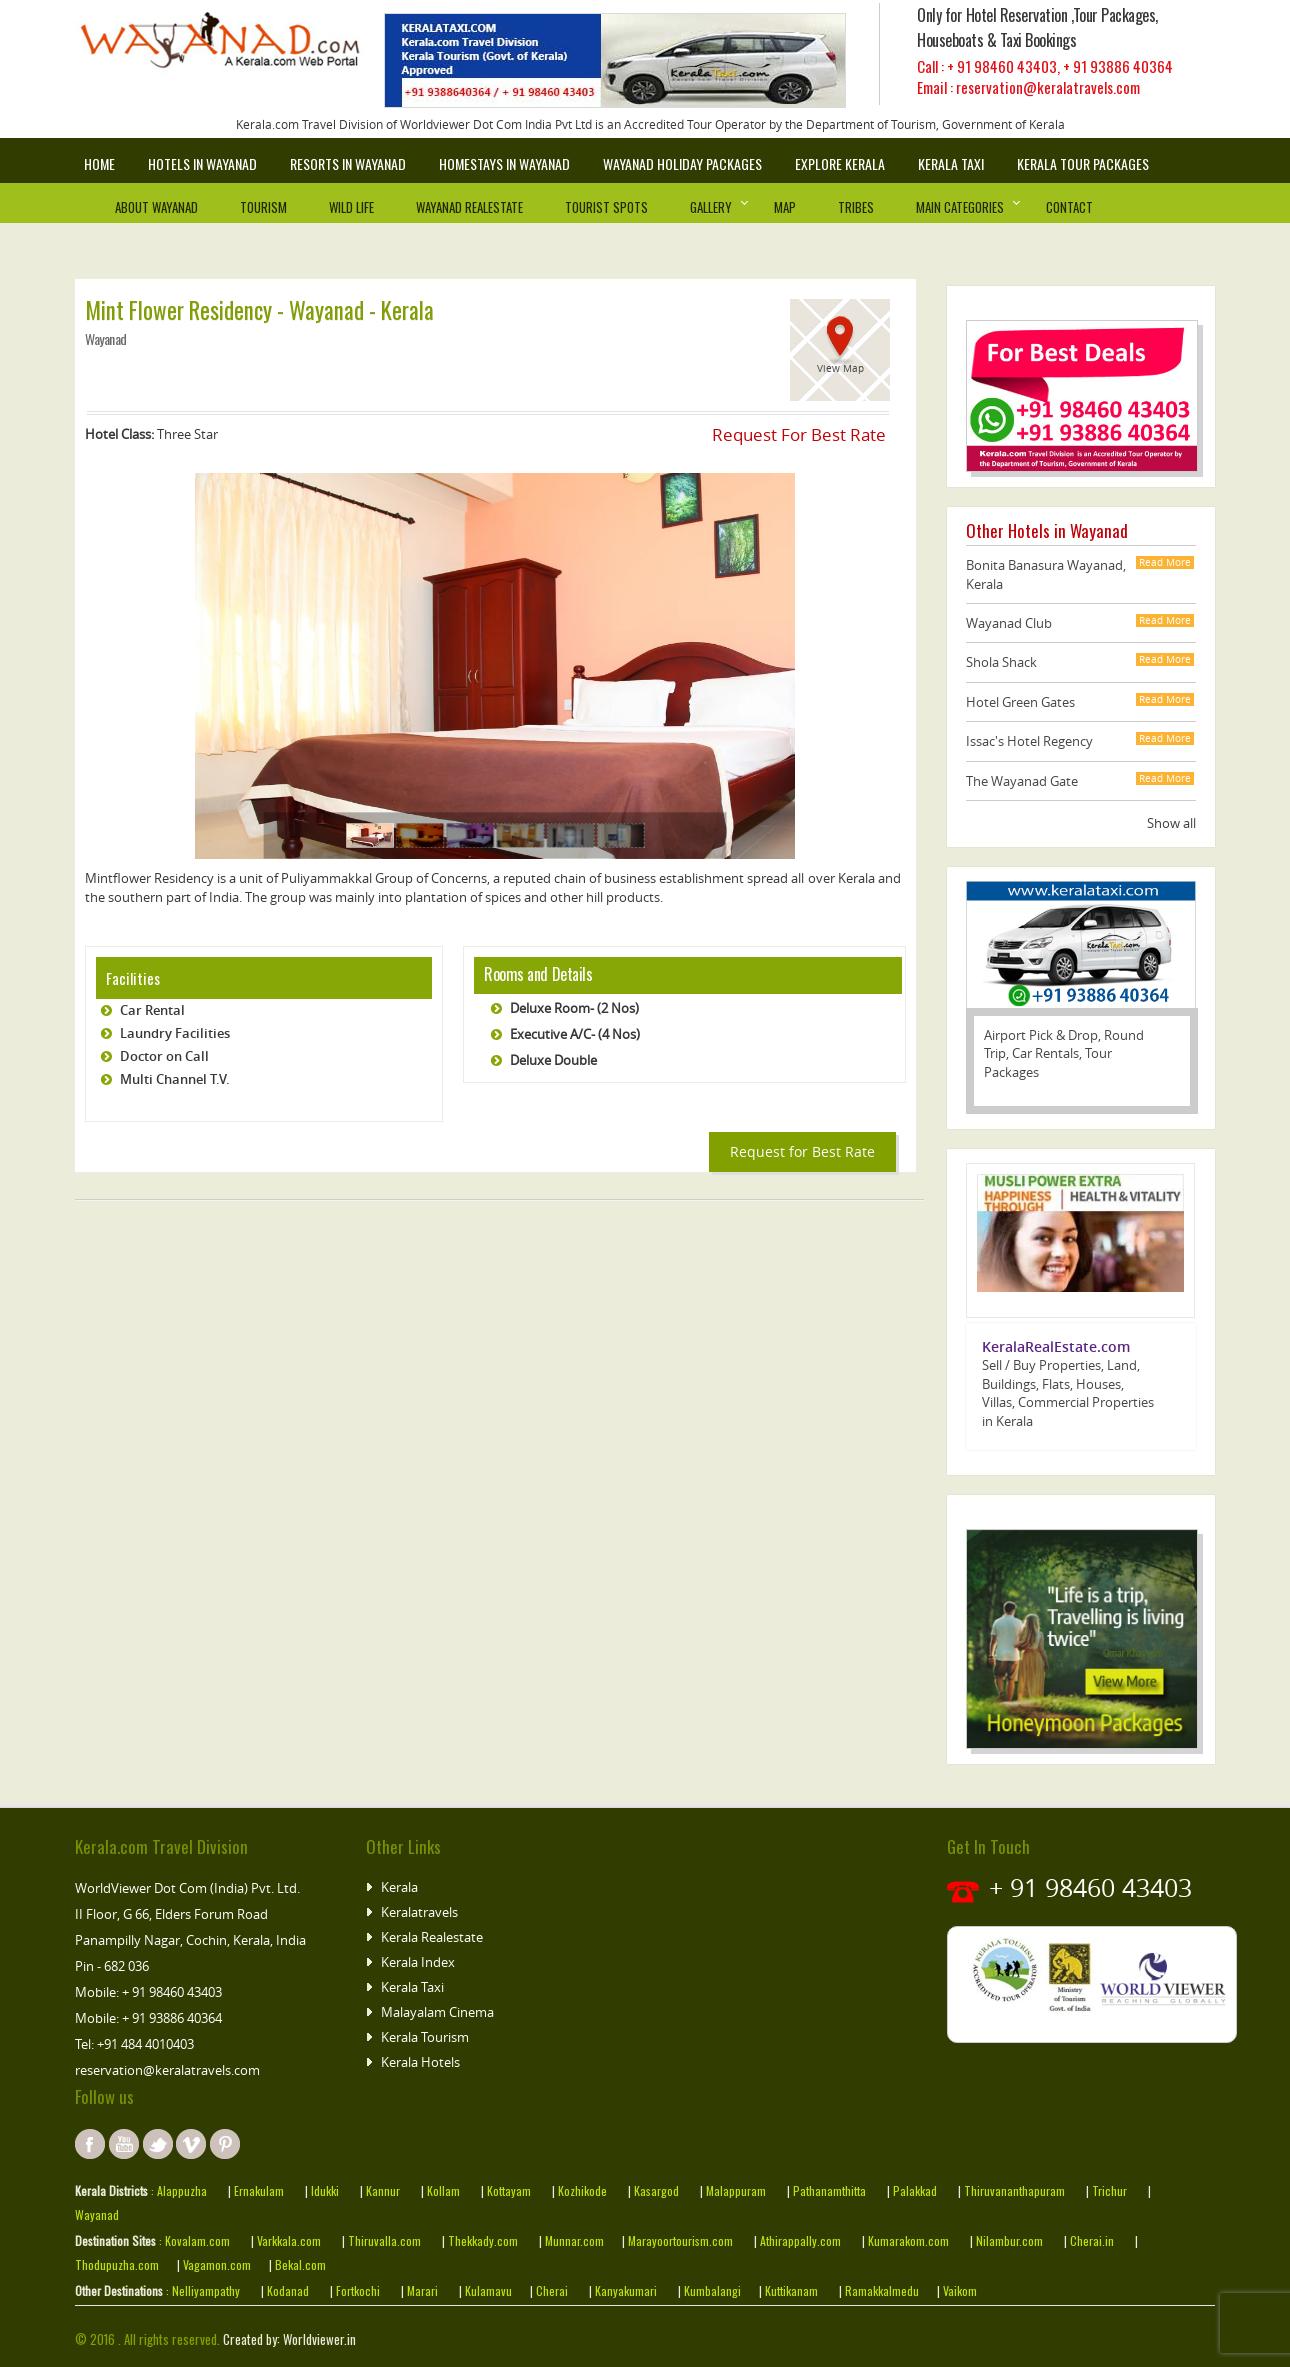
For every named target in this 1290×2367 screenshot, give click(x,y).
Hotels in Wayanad (202, 163)
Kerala (399, 1887)
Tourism (263, 207)
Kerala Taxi (951, 163)
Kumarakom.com (907, 2240)
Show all (1171, 823)
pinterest (225, 2144)
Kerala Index (418, 1962)
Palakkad (915, 2190)
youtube (124, 2144)
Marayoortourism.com (682, 2240)
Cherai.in (1092, 2240)
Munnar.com (574, 2240)
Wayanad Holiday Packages (682, 163)
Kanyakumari (626, 2290)
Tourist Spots (606, 207)
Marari (421, 2290)
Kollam (445, 2190)
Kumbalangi (711, 2290)
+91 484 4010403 (145, 2044)
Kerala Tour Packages (1083, 163)
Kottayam (510, 2190)
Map (785, 207)
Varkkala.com (290, 2240)
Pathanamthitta (831, 2190)
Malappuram (734, 2190)
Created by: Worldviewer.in (288, 2339)
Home (99, 163)
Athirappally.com (800, 2240)
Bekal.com (299, 2264)
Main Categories (960, 207)
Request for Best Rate (802, 1151)
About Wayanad (156, 207)
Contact (1069, 207)
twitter (158, 2144)
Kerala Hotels (420, 2062)
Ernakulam (260, 2190)
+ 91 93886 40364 (1118, 66)
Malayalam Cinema (437, 2012)
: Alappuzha (177, 2190)
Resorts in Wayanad (348, 163)
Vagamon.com (215, 2264)
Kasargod (656, 2190)
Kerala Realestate (432, 1937)
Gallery (711, 207)
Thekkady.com (481, 2240)
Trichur (1109, 2190)
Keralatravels (419, 1912)
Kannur (381, 2190)
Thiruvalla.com (386, 2240)
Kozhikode (582, 2190)
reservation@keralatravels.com (167, 2070)
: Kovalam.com (193, 2240)
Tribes (856, 207)
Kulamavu (488, 2290)
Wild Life (351, 207)
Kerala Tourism (425, 2037)
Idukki (326, 2190)
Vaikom (958, 2290)
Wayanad (97, 2214)
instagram (191, 2144)
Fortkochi (359, 2290)
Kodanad (289, 2290)
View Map (840, 368)
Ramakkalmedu (882, 2290)
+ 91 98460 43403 (1002, 66)
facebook (90, 2144)
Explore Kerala (840, 163)
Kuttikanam (790, 2290)
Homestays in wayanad (504, 163)
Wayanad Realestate (469, 207)
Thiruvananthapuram (1014, 2190)
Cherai (553, 2290)
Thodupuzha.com (117, 2264)
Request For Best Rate (799, 434)
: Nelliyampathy (201, 2290)
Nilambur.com (1011, 2240)
